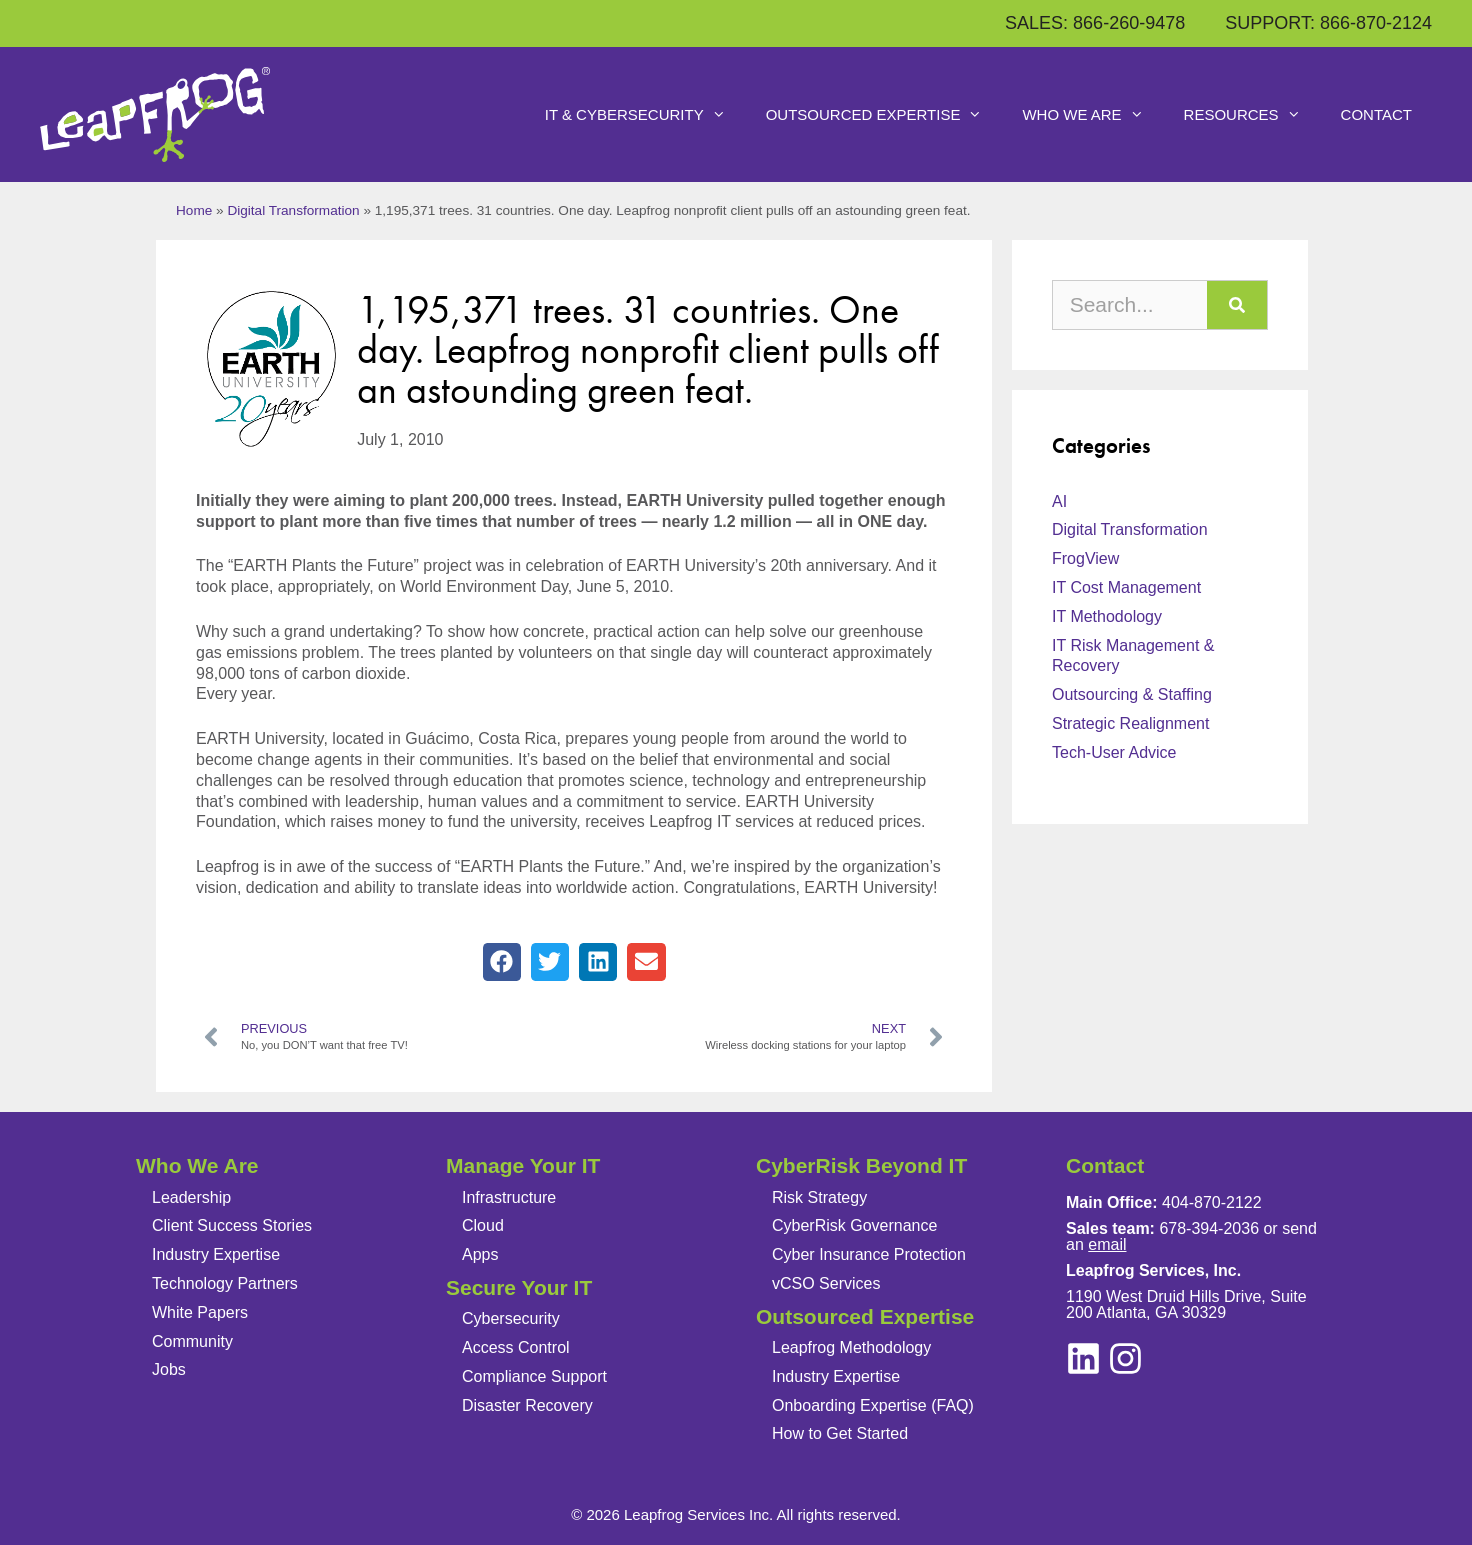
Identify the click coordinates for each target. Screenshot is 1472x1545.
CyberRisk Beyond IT (861, 1165)
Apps (480, 1254)
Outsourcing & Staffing (1132, 694)
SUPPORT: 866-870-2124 (1328, 23)
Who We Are (1092, 115)
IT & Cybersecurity (645, 115)
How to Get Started (840, 1433)
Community (192, 1341)
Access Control (516, 1347)
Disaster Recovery (527, 1405)
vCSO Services (826, 1283)
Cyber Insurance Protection (869, 1254)
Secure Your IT (519, 1287)
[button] (502, 962)
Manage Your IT (523, 1165)
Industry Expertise (216, 1254)
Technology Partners (225, 1283)
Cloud (483, 1225)
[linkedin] (1125, 1358)
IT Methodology (1107, 616)
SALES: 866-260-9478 (1095, 23)
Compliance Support (534, 1376)
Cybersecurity (511, 1318)
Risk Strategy (819, 1197)
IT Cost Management (1126, 587)
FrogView (1085, 558)
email (1107, 1244)
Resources (1252, 115)
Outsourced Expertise (884, 115)
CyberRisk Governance (854, 1225)
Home (194, 210)
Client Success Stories (232, 1225)
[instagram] (1083, 1358)
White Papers (200, 1312)
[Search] (1237, 305)
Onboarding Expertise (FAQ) (873, 1405)
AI (1059, 501)
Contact (1376, 114)
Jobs (169, 1369)
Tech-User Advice (1114, 752)
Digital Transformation (293, 210)
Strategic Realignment (1130, 723)
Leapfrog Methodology (851, 1347)
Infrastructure (509, 1197)
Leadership (191, 1197)
